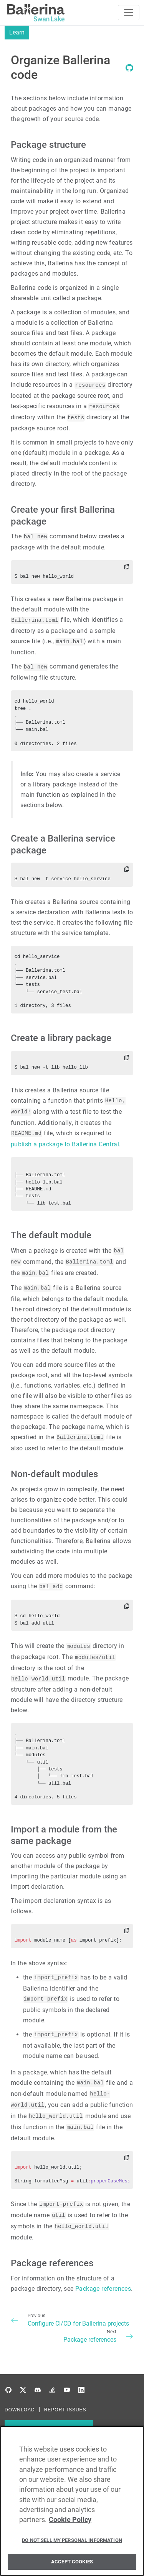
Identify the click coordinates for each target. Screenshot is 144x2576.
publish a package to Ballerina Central (65, 1144)
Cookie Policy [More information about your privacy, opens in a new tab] (70, 2523)
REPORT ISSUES (65, 2410)
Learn (17, 32)
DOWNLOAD (20, 2410)
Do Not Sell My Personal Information (72, 2543)
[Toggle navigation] (128, 12)
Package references (103, 2288)
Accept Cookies (72, 2565)
